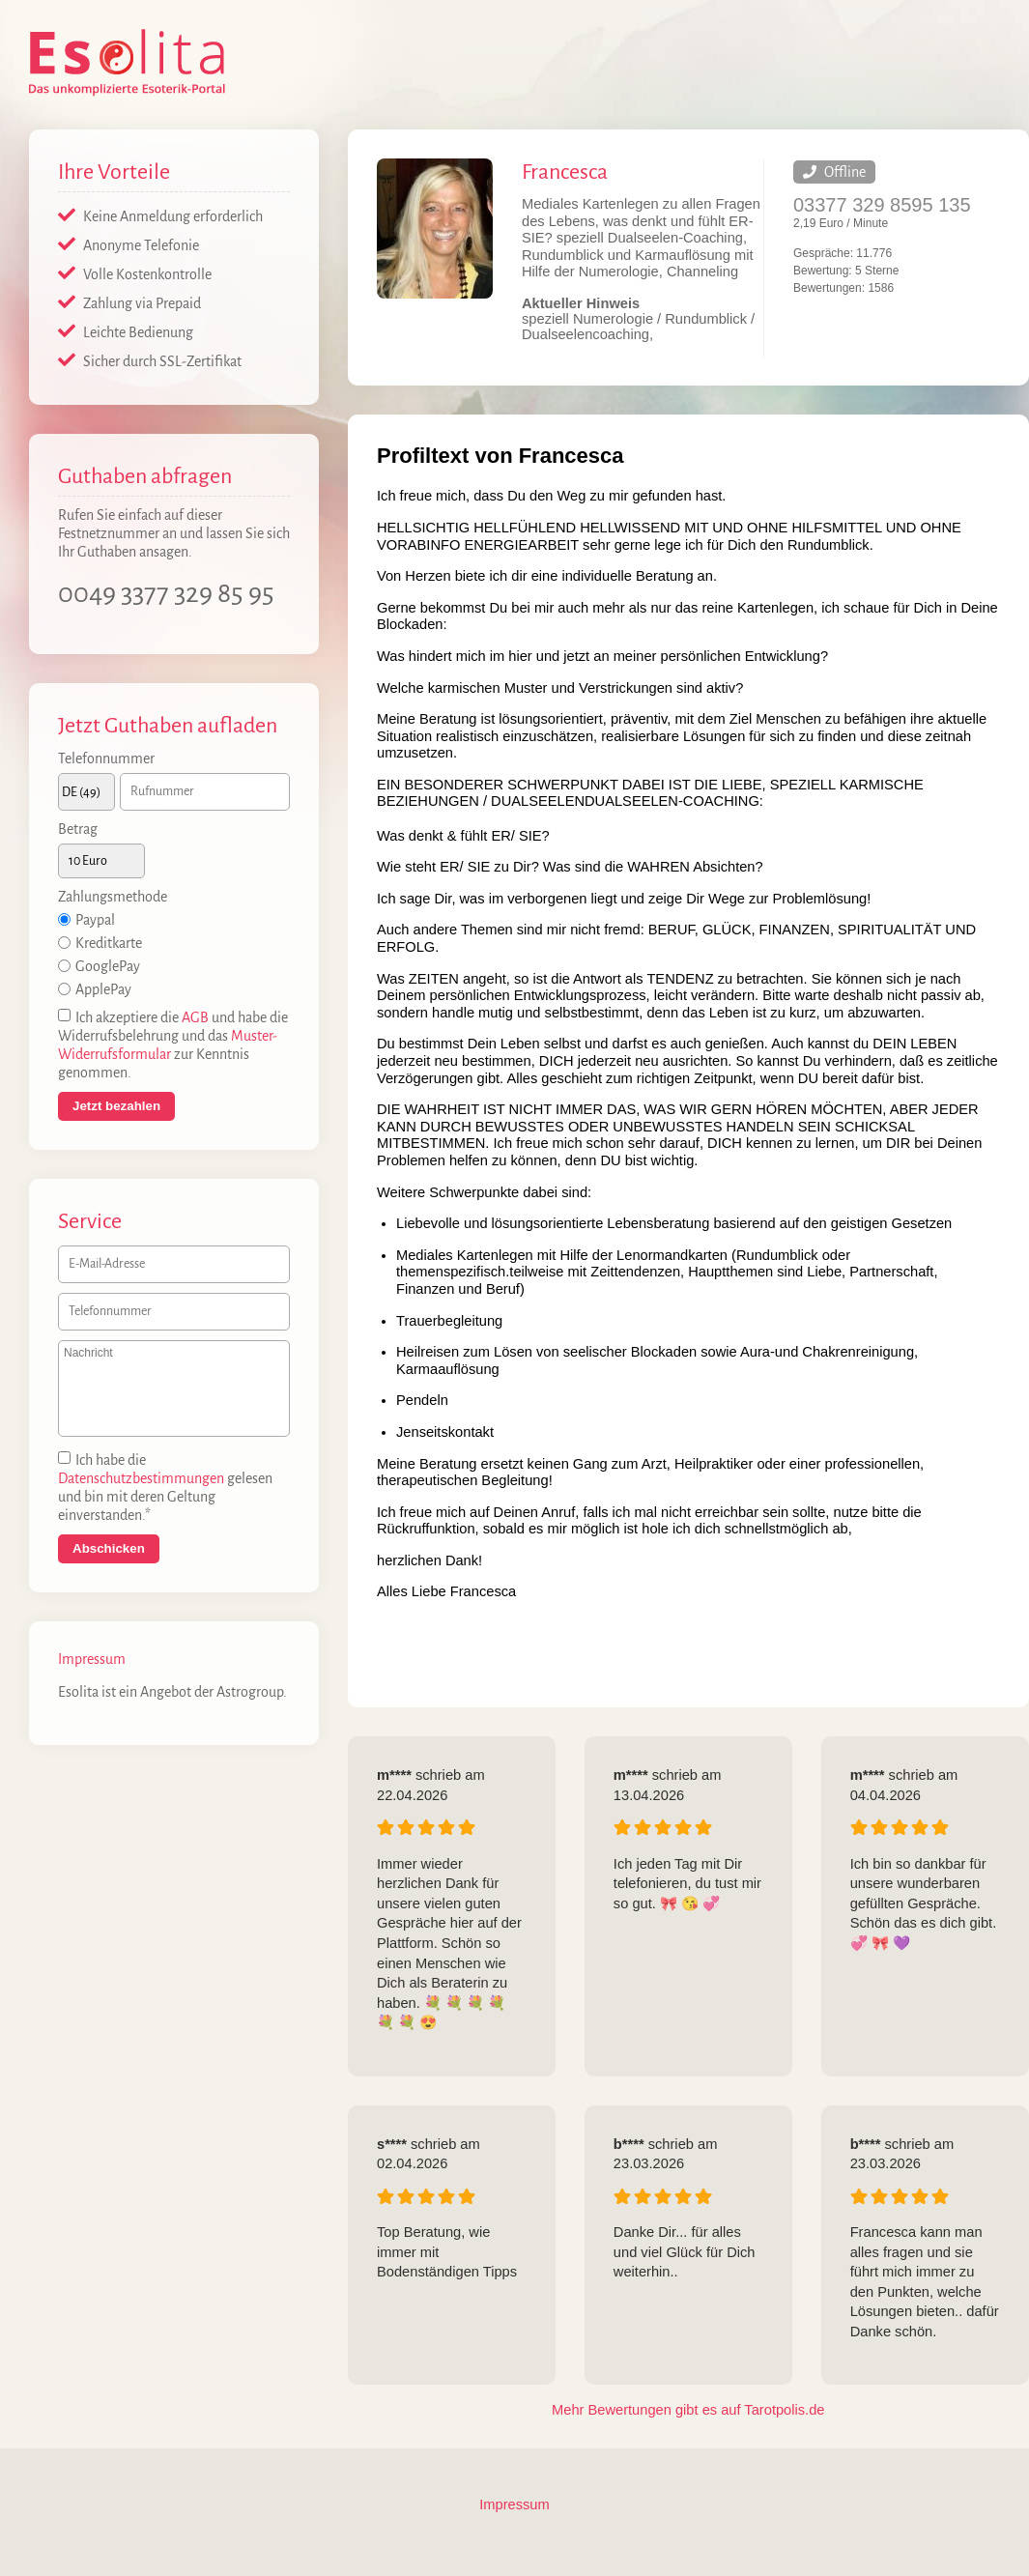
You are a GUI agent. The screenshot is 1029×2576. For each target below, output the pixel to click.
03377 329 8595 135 (882, 204)
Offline (834, 172)
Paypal (95, 921)
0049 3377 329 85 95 (166, 593)
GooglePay (107, 967)
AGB (195, 1018)
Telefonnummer (106, 758)
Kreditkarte (108, 944)
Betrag (78, 829)
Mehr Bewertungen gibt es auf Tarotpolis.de (688, 2410)
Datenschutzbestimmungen (141, 1479)
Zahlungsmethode (112, 897)
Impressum (92, 1660)
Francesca (565, 172)
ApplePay (103, 990)
